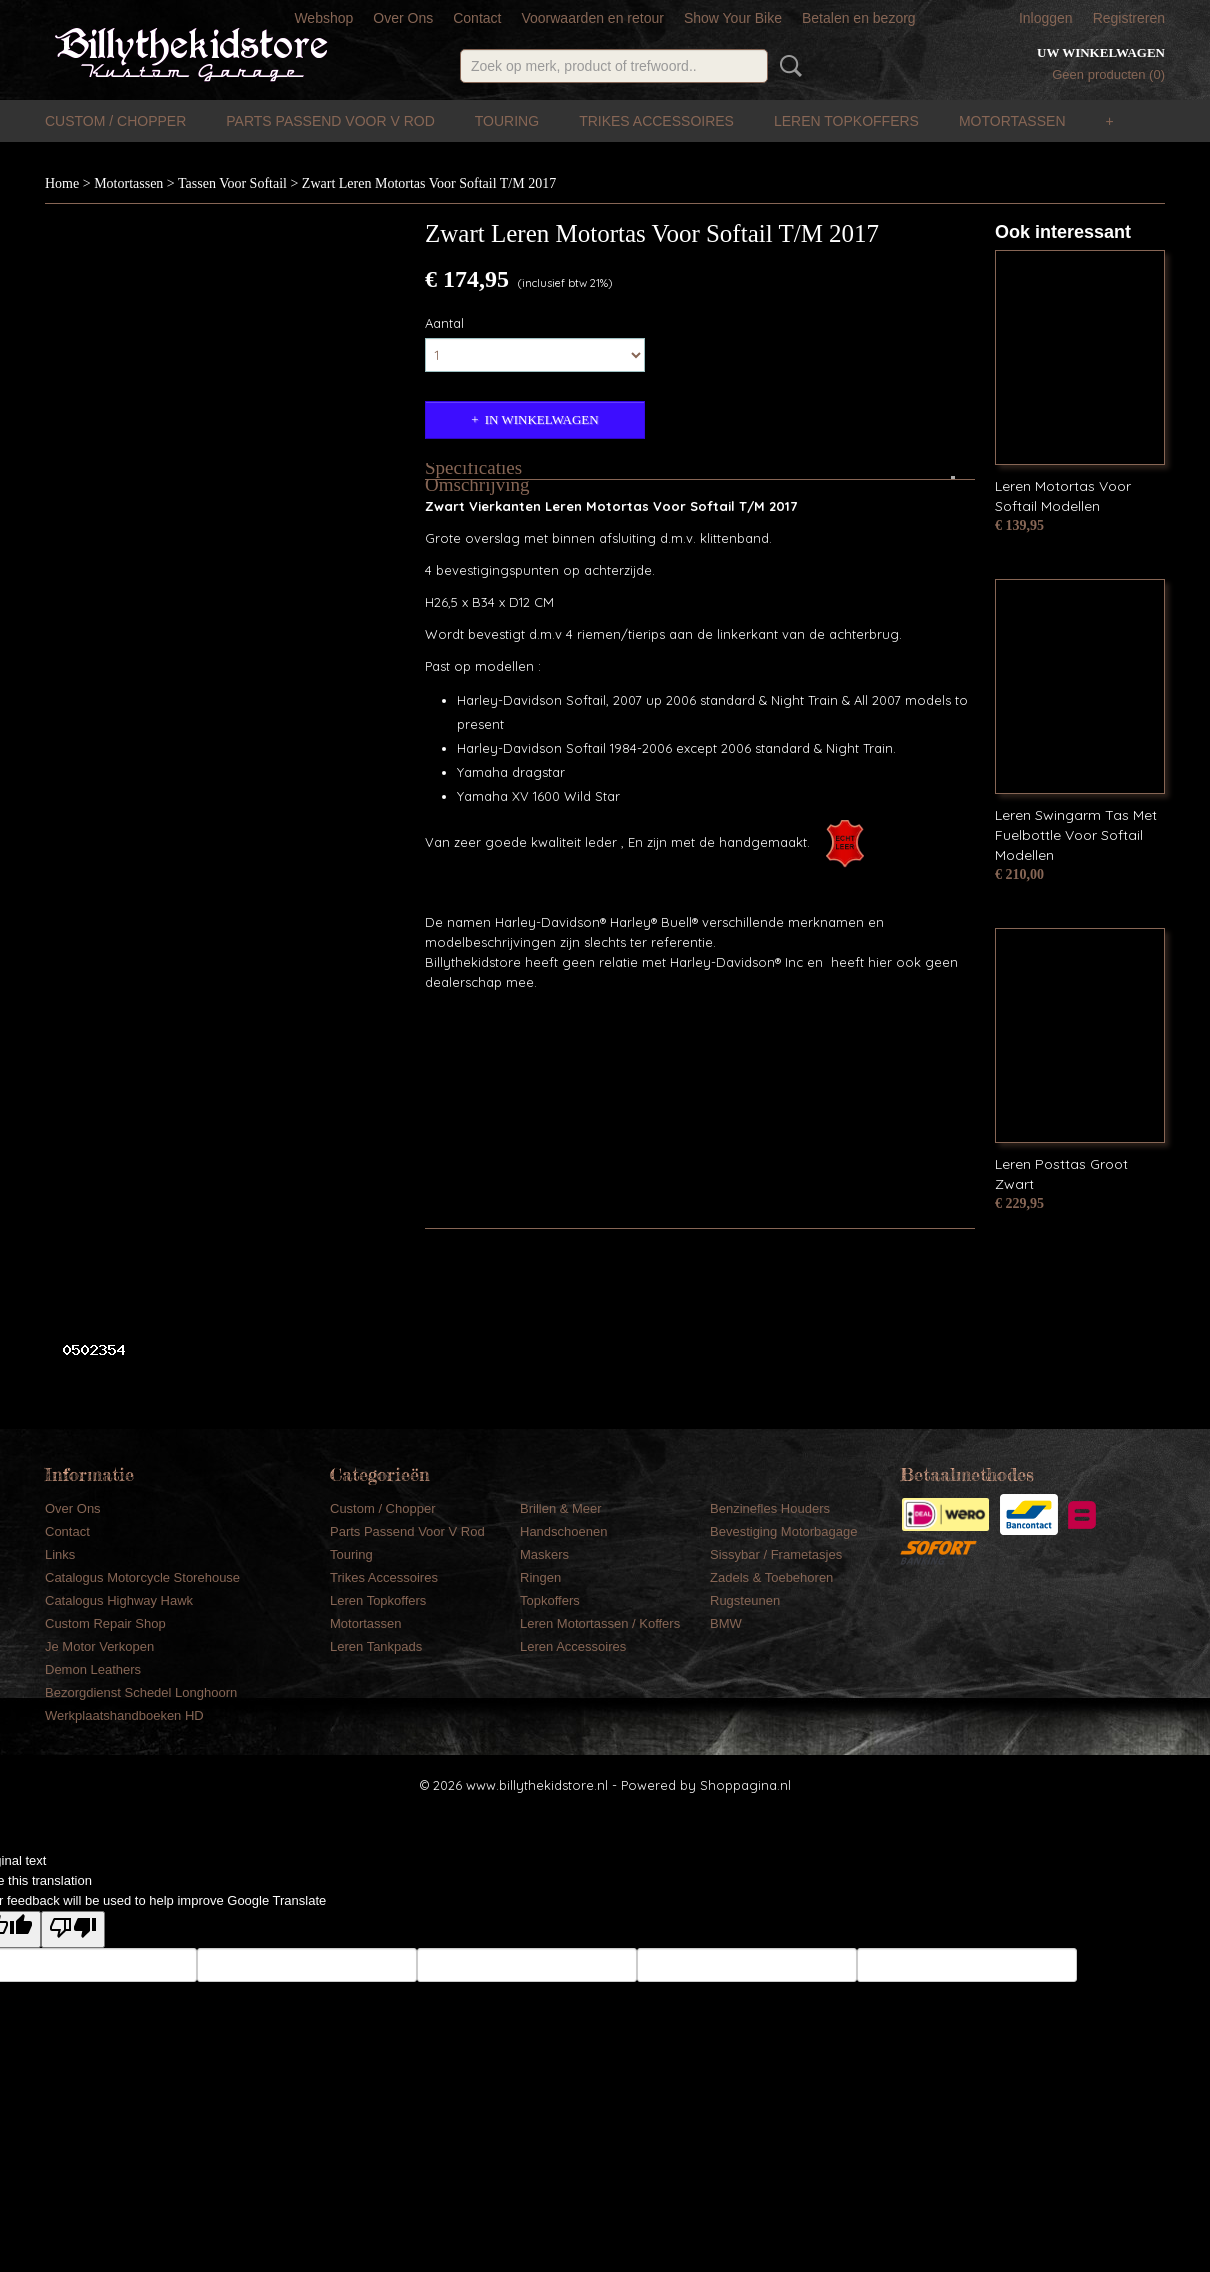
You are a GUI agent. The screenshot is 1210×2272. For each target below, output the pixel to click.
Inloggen (1046, 18)
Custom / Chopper (115, 121)
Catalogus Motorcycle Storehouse (142, 1577)
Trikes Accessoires (656, 121)
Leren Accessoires (573, 1646)
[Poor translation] (73, 1929)
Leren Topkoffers (846, 121)
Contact (477, 18)
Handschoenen (563, 1531)
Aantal (444, 323)
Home (62, 183)
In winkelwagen (542, 419)
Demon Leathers (93, 1669)
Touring (507, 121)
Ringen (540, 1577)
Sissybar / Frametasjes (776, 1554)
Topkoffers (550, 1600)
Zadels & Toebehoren (771, 1577)
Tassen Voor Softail (232, 183)
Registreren (1129, 18)
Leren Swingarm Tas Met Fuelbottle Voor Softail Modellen (1076, 835)
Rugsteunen (745, 1600)
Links (60, 1554)
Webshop (323, 18)
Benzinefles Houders (770, 1508)
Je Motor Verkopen (99, 1646)
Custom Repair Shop (105, 1623)
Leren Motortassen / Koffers (600, 1623)
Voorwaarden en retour (592, 18)
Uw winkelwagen (1101, 52)
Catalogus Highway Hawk (119, 1600)
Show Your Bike (733, 18)
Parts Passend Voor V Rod (330, 121)
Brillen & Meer (561, 1508)
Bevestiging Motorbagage (783, 1531)
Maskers (544, 1554)
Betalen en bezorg (859, 18)
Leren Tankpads (376, 1646)
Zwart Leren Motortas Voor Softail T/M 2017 (429, 183)
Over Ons (403, 18)
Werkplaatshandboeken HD (124, 1715)
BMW (726, 1623)
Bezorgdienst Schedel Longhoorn (141, 1692)
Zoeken (787, 66)
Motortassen (1012, 121)
